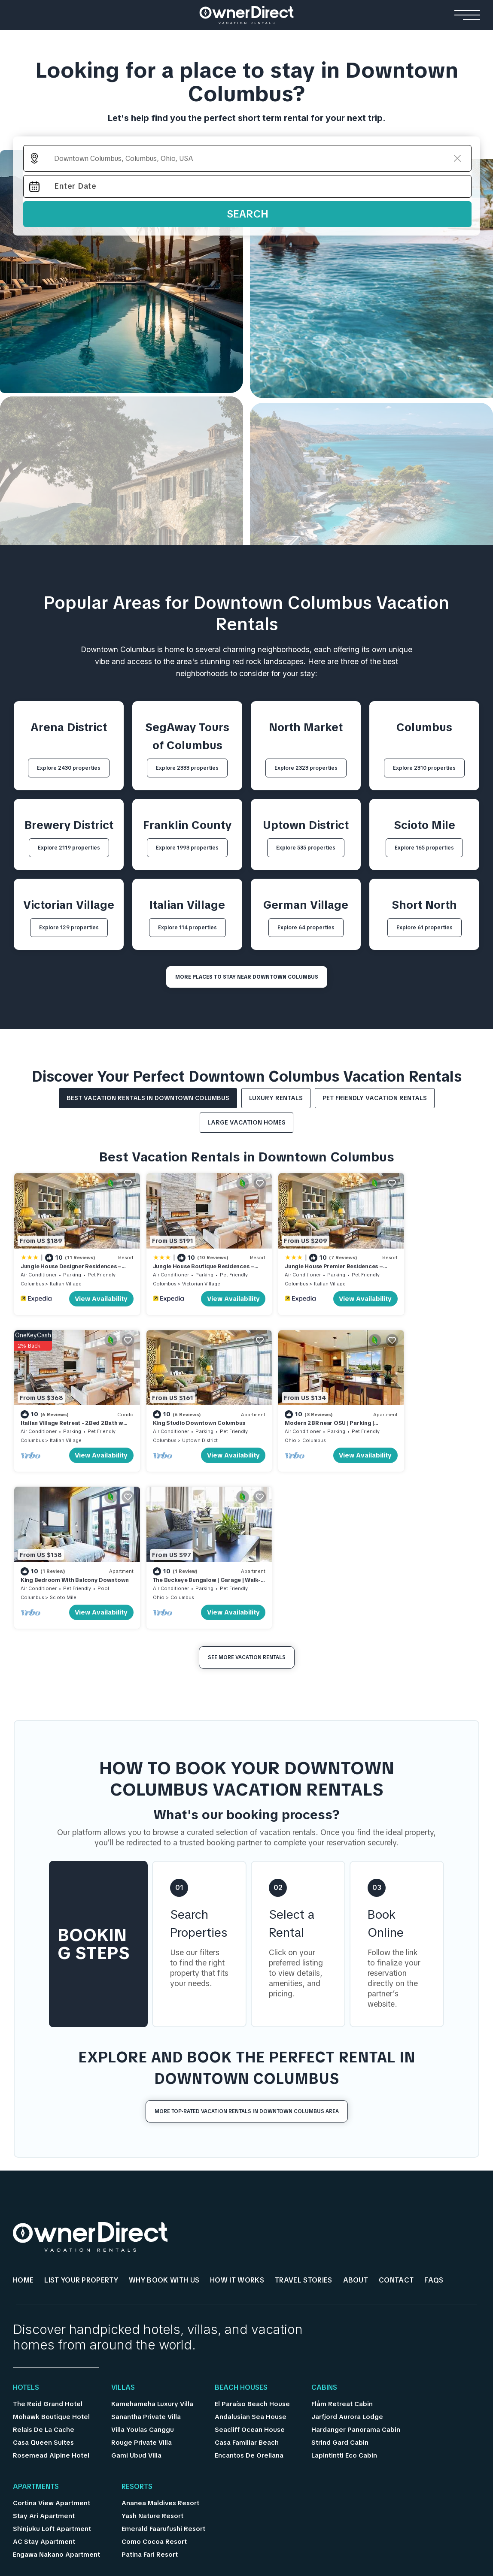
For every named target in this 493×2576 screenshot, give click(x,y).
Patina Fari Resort (150, 2380)
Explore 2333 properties (187, 768)
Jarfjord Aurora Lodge (347, 2242)
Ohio (144, 1423)
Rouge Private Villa (141, 2268)
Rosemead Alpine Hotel (51, 2281)
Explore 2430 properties (68, 768)
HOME (23, 2105)
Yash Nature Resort (152, 2341)
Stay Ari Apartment (44, 2341)
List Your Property (81, 2105)
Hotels (26, 2213)
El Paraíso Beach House (252, 2229)
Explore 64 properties (306, 927)
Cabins (324, 2213)
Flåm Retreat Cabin (342, 2229)
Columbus (32, 1275)
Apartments (36, 2312)
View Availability (87, 1290)
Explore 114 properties (187, 927)
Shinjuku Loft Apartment (52, 2354)
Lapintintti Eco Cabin (344, 2281)
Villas (123, 2213)
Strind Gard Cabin (339, 2268)
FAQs (433, 2105)
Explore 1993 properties (187, 847)
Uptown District (67, 1423)
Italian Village (66, 1275)
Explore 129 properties (69, 927)
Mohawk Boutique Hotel (51, 2242)
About (355, 2105)
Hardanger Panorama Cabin (355, 2255)
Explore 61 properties (424, 927)
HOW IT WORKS (237, 2105)
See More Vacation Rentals (247, 1483)
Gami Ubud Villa (136, 2281)
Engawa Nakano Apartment (56, 2380)
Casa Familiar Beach (247, 2268)
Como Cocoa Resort (154, 2367)
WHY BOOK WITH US (164, 2105)
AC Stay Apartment (44, 2367)
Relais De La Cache (43, 2255)
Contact (396, 2105)
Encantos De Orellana (249, 2281)
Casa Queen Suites (43, 2268)
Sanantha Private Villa (146, 2242)
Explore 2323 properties (306, 768)
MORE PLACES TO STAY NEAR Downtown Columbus (246, 977)
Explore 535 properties (305, 847)
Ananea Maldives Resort (160, 2329)
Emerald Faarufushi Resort (163, 2354)
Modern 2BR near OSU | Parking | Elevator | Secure (183, 1409)
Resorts (137, 2312)
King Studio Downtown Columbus (67, 1405)
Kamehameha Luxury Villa (152, 2229)
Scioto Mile (298, 1423)
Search (247, 214)
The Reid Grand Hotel (47, 2229)
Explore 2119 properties (69, 847)
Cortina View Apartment (51, 2329)
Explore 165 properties (424, 847)
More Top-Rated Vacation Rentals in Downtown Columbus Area (247, 1937)
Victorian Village (186, 1275)
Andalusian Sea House (250, 2242)
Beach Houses (241, 2213)
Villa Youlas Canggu (142, 2255)
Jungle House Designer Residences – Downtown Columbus (69, 1261)
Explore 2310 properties (424, 768)
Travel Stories (303, 2105)
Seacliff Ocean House (250, 2255)
